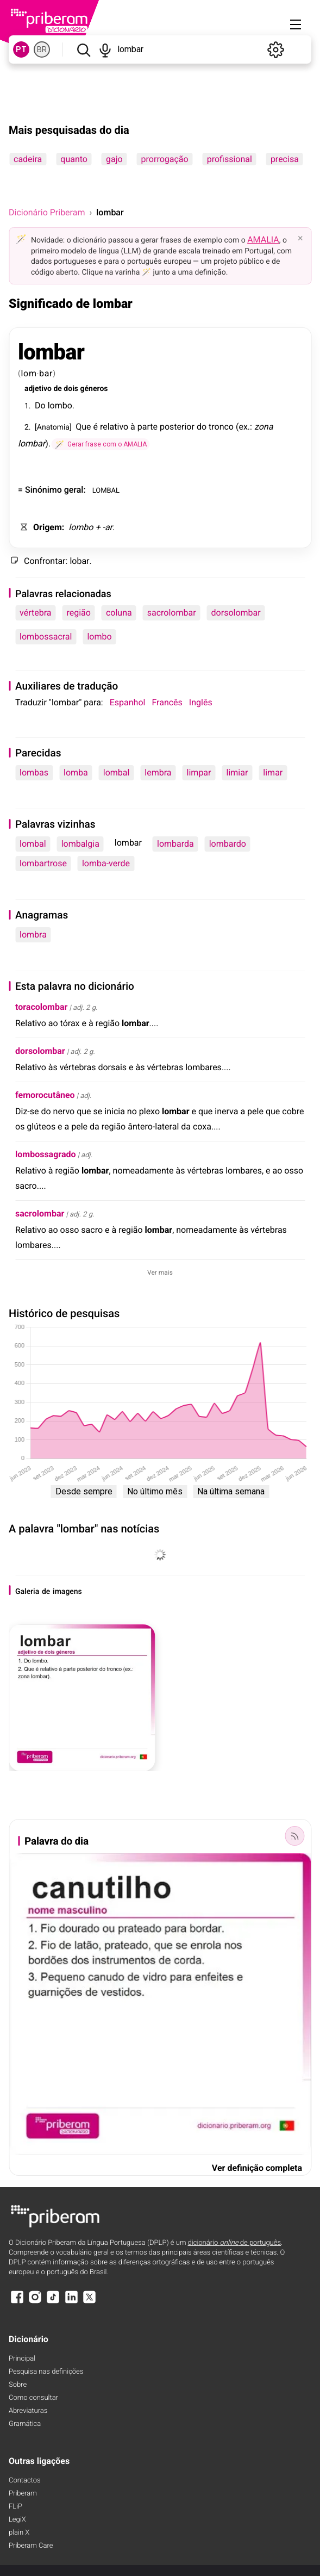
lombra (33, 934)
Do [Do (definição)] (40, 405)
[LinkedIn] (71, 2302)
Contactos (25, 2480)
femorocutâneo (45, 1095)
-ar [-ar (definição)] (107, 527)
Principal (22, 2359)
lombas (34, 772)
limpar (199, 772)
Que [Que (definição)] (83, 426)
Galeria (27, 1591)
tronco (221, 426)
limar (273, 772)
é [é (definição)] (95, 426)
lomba (76, 772)
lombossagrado (45, 1154)
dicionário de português (234, 2243)
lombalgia (80, 844)
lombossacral (46, 636)
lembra (158, 772)
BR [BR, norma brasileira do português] (42, 49)
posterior (177, 426)
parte (147, 426)
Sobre (18, 2385)
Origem (47, 527)
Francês (167, 702)
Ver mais (160, 1272)
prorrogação (165, 159)
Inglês (200, 702)
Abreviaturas (28, 2411)
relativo (114, 426)
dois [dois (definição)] (71, 388)
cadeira (28, 159)
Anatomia (53, 427)
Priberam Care (31, 2546)
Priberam (23, 2494)
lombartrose (43, 863)
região (78, 612)
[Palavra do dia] (294, 1836)
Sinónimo (43, 490)
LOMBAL (106, 489)
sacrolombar (171, 612)
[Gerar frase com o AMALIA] (101, 444)
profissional (229, 159)
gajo (114, 159)
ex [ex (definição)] (243, 426)
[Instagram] (35, 2302)
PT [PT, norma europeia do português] (21, 49)
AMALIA (263, 239)
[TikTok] (53, 2302)
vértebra (35, 612)
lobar (79, 561)
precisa (285, 159)
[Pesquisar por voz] (105, 49)
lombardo (227, 844)
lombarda (175, 844)
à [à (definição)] (132, 426)
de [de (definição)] (57, 388)
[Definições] (275, 49)
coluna (119, 612)
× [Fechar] (300, 238)
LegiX (17, 2520)
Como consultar (33, 2398)
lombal (116, 772)
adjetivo (38, 388)
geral (74, 490)
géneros (94, 388)
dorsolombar (236, 612)
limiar (237, 772)
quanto (73, 159)
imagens (67, 1591)
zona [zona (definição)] (263, 426)
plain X (19, 2533)
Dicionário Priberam (47, 212)
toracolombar (41, 1007)
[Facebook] (17, 2302)
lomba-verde (106, 863)
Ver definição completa (257, 2168)
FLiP (15, 2507)
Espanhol (128, 702)
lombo (60, 405)
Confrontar (45, 561)
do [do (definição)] (201, 426)
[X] (89, 2302)
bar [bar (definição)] (46, 373)
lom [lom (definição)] (29, 373)
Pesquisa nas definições (46, 2372)
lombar (51, 352)
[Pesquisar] (83, 49)
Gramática (25, 2424)
